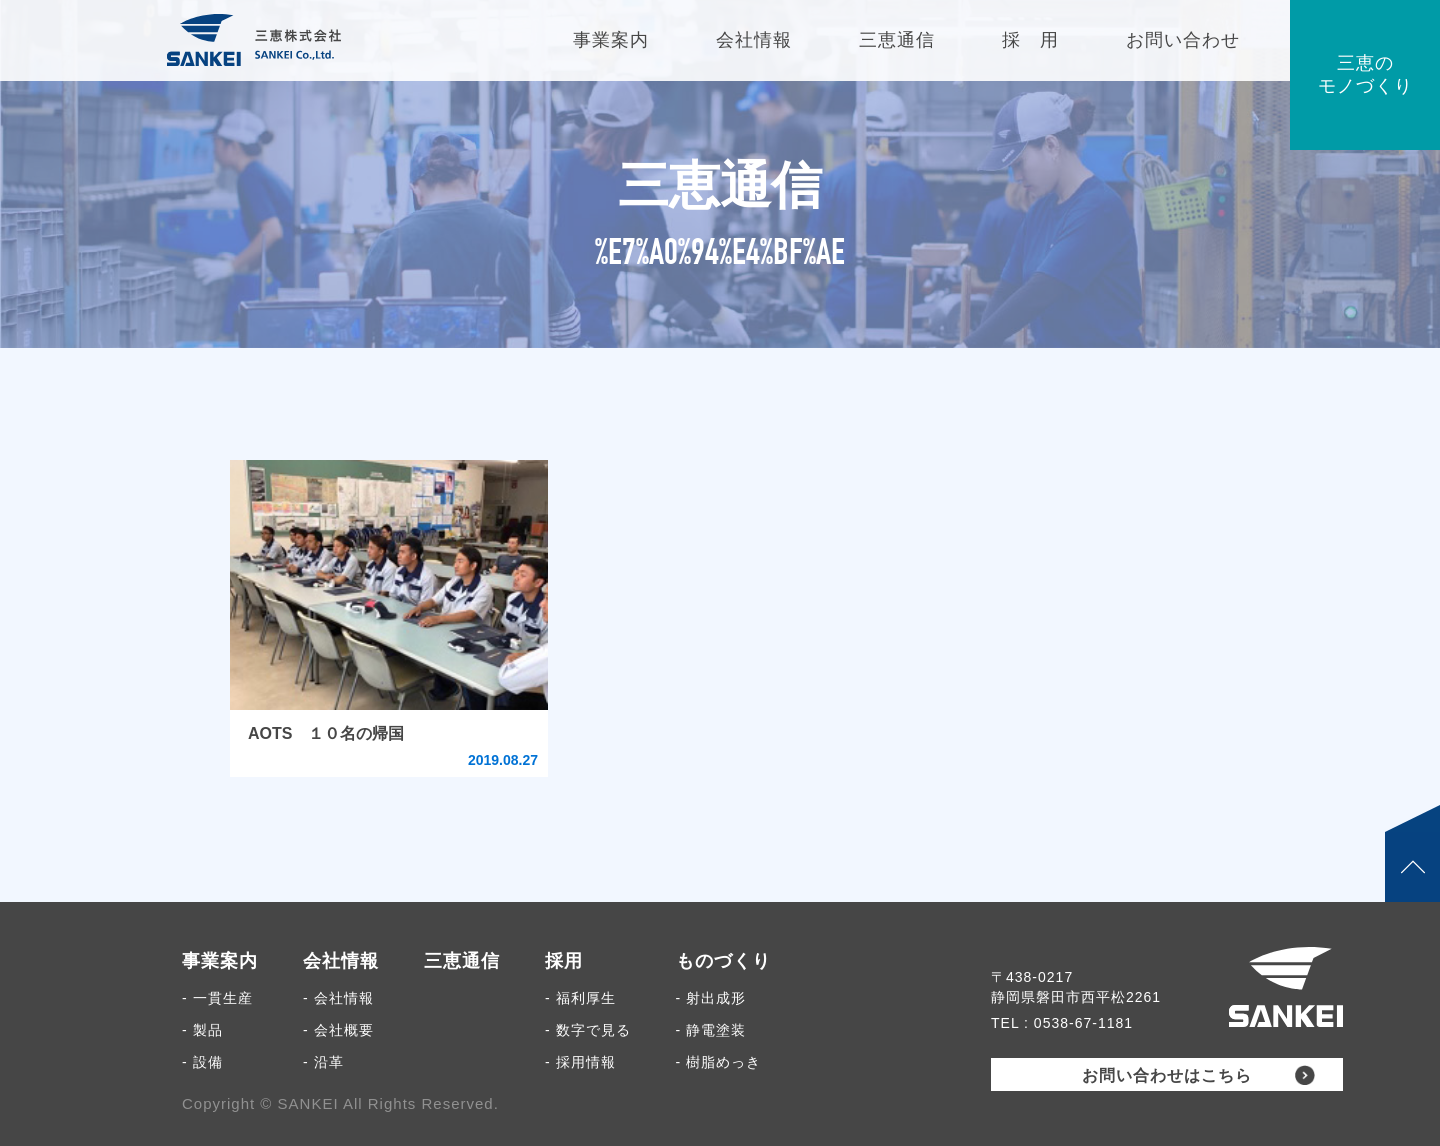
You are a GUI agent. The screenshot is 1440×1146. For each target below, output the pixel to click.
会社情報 (341, 961)
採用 (564, 961)
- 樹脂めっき (719, 1062)
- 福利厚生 (580, 998)
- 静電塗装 (711, 1030)
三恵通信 (462, 961)
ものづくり (723, 961)
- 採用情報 (580, 1062)
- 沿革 (323, 1062)
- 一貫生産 (217, 998)
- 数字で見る (588, 1030)
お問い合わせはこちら (1167, 1075)
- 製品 (202, 1030)
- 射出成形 (711, 998)
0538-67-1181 (1083, 1023)
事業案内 (220, 961)
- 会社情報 (338, 998)
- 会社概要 (338, 1030)
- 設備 (202, 1062)
